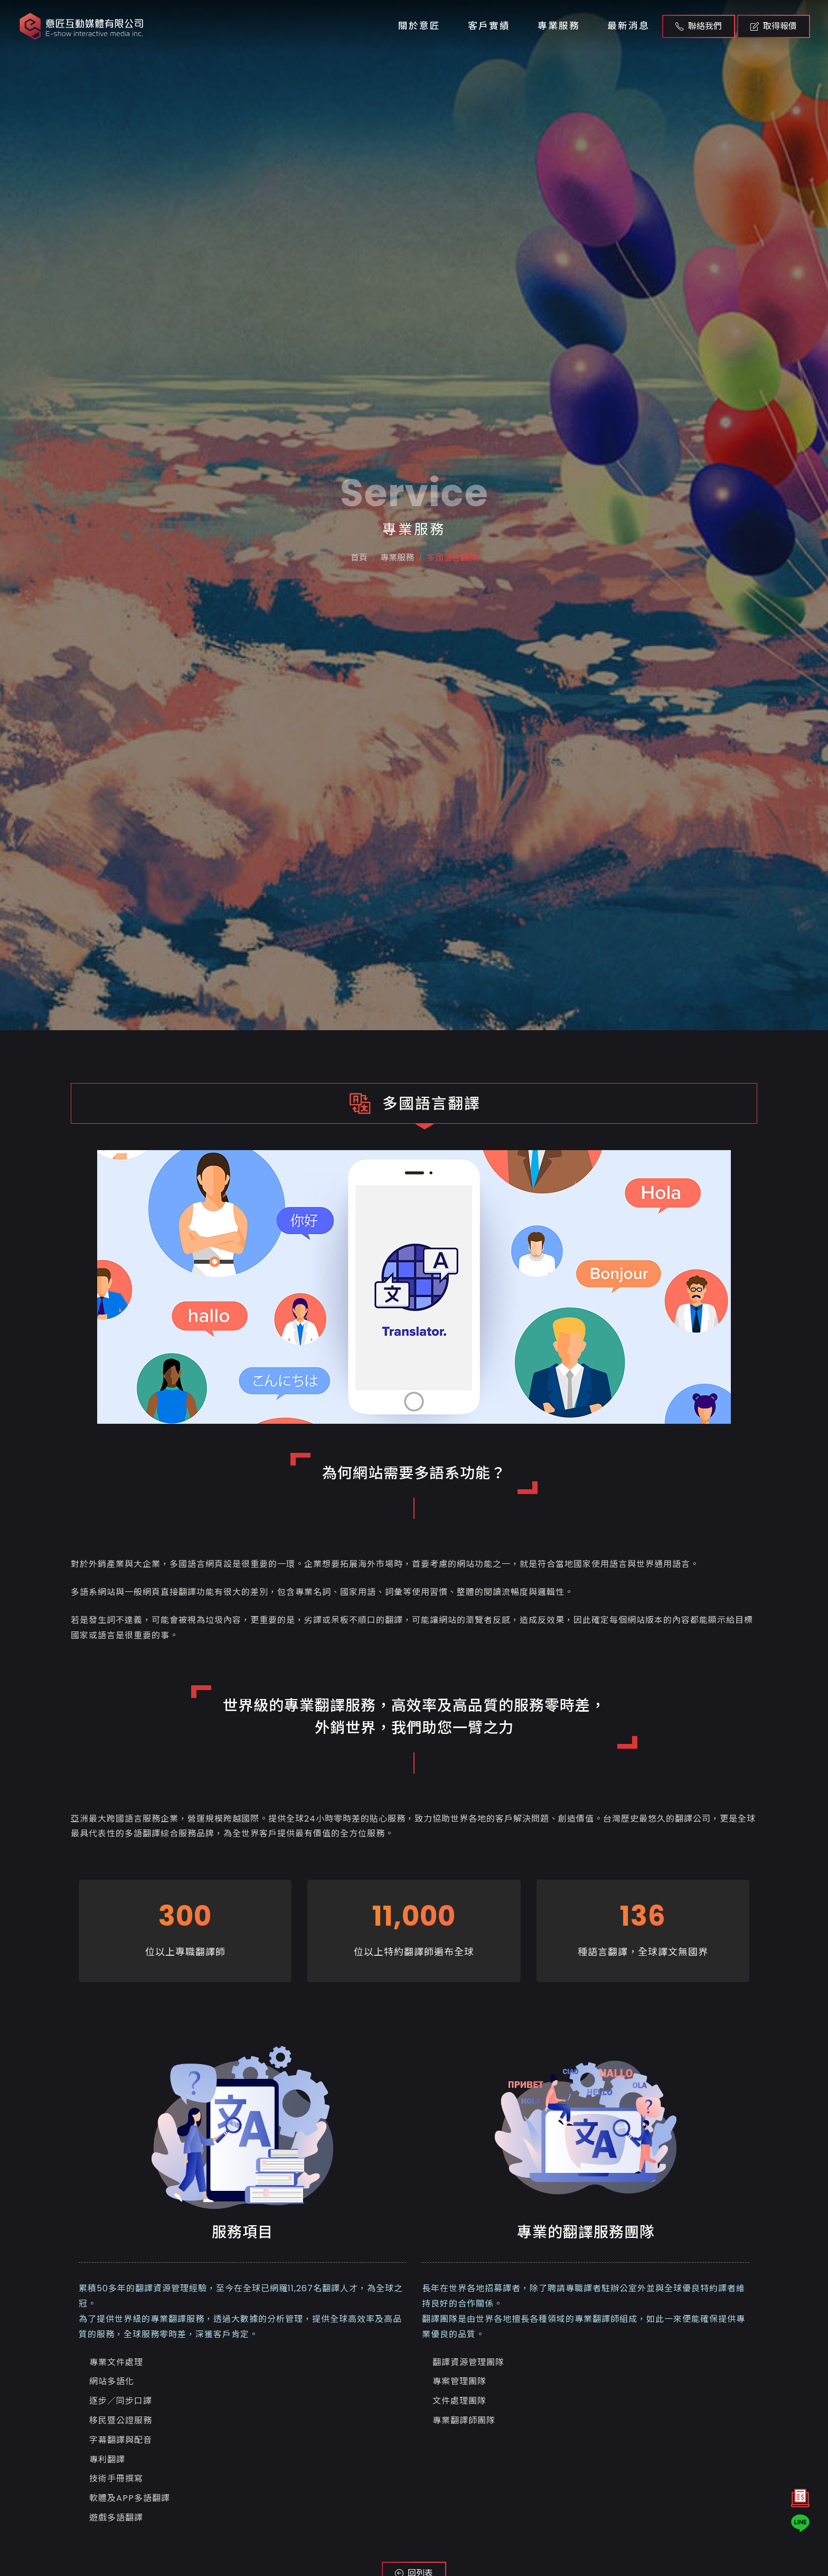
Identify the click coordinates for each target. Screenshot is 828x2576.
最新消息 (628, 26)
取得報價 (773, 26)
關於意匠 (419, 26)
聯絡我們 (698, 26)
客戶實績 (489, 26)
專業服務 (559, 26)
